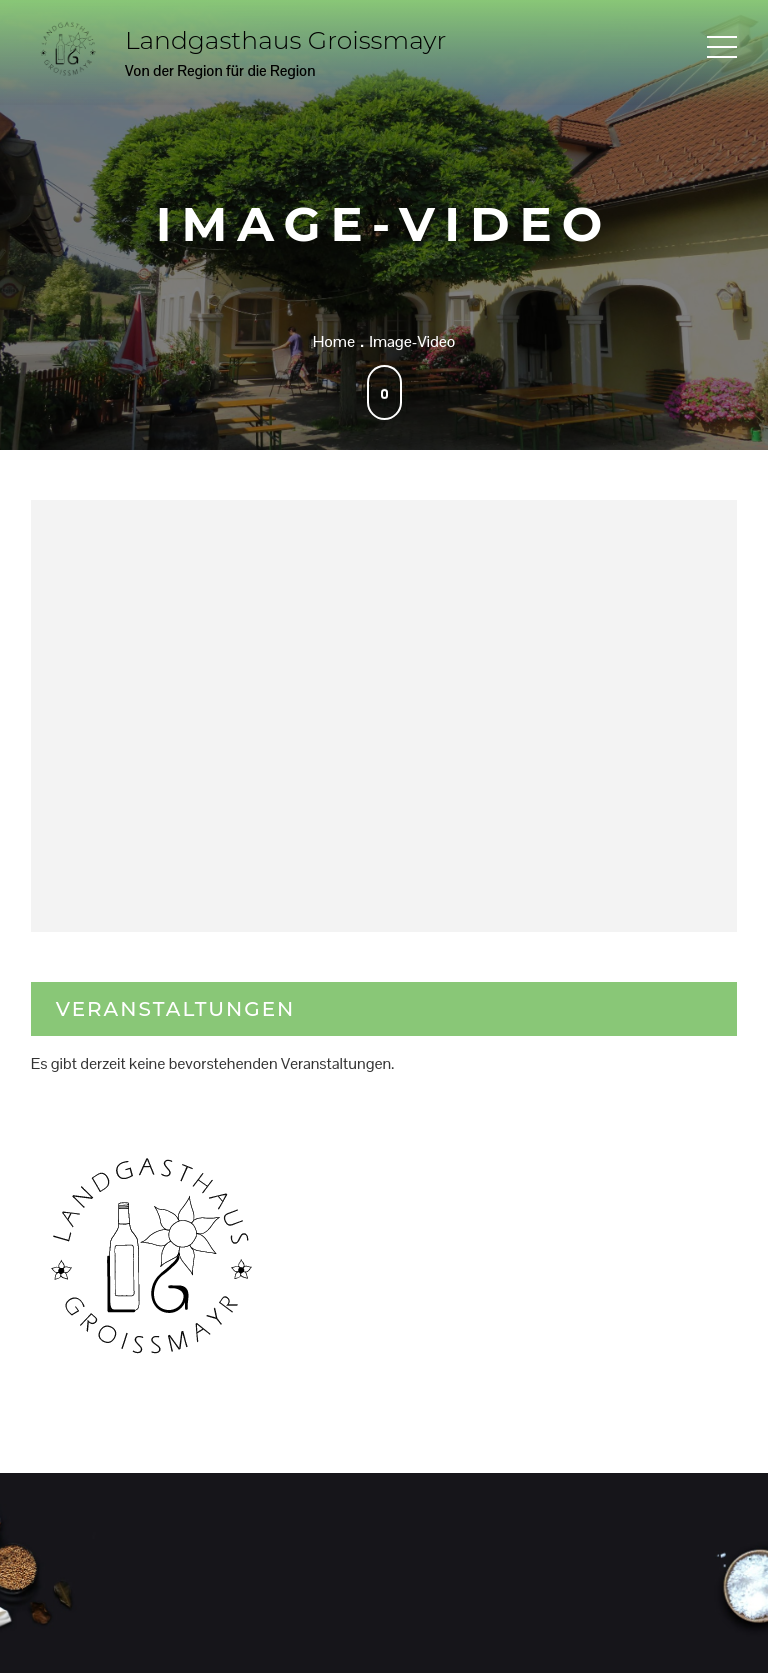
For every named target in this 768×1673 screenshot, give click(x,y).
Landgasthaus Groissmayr (285, 40)
